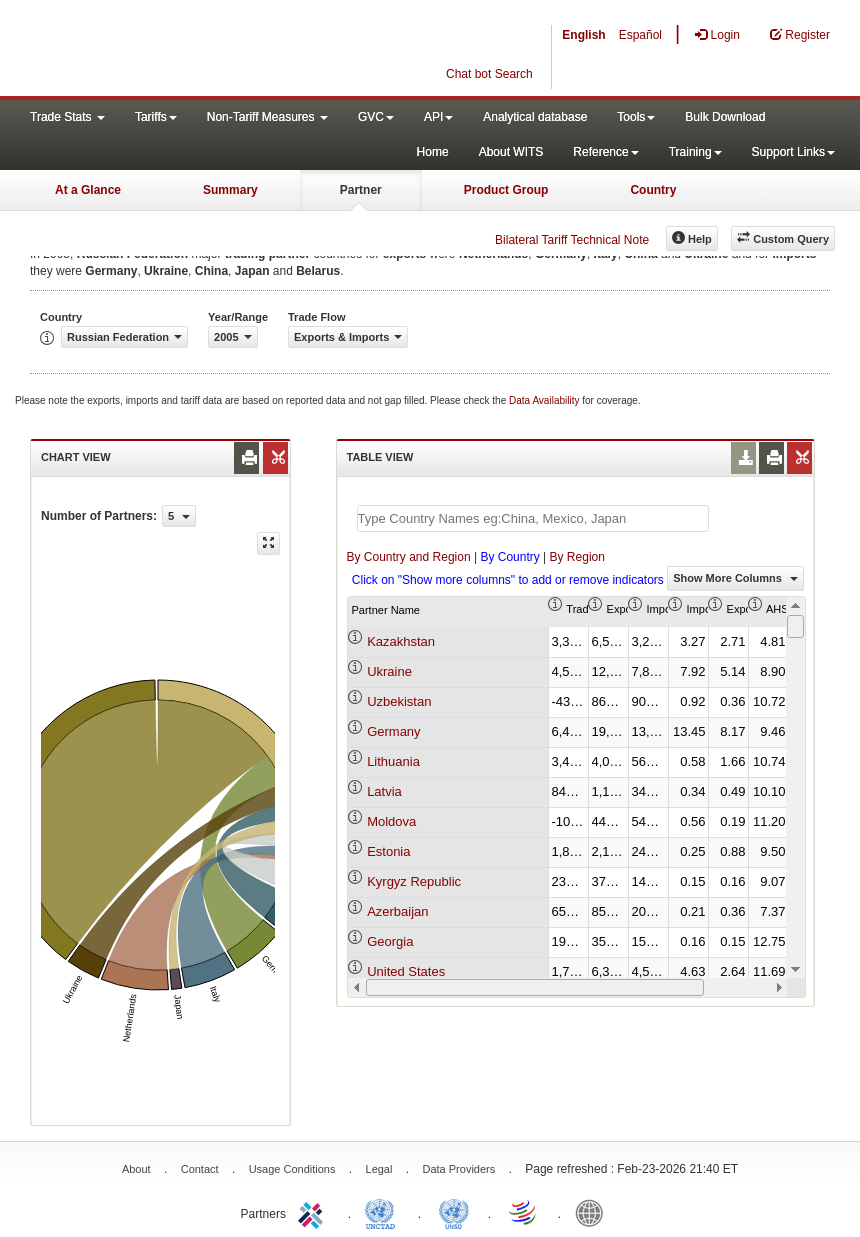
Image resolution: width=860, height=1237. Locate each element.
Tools (636, 117)
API (438, 117)
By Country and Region (409, 557)
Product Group (506, 190)
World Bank (594, 1212)
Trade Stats (67, 117)
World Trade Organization (524, 1212)
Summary (230, 190)
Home (433, 152)
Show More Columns (735, 578)
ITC (314, 1212)
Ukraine (389, 671)
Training (695, 152)
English (583, 35)
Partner (361, 190)
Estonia (388, 851)
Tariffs (156, 117)
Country (653, 190)
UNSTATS (454, 1212)
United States (406, 971)
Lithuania (393, 761)
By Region (577, 557)
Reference (605, 152)
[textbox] (533, 518)
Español (640, 35)
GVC (376, 117)
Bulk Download (725, 117)
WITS (200, 50)
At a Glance (88, 190)
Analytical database (535, 117)
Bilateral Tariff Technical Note (572, 240)
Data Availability (545, 400)
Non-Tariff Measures (267, 117)
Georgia (390, 941)
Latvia (384, 791)
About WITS (511, 152)
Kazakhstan (401, 641)
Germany (393, 731)
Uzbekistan (399, 701)
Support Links (793, 152)
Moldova (391, 821)
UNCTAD (384, 1212)
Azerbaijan (397, 911)
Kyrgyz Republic (414, 881)
